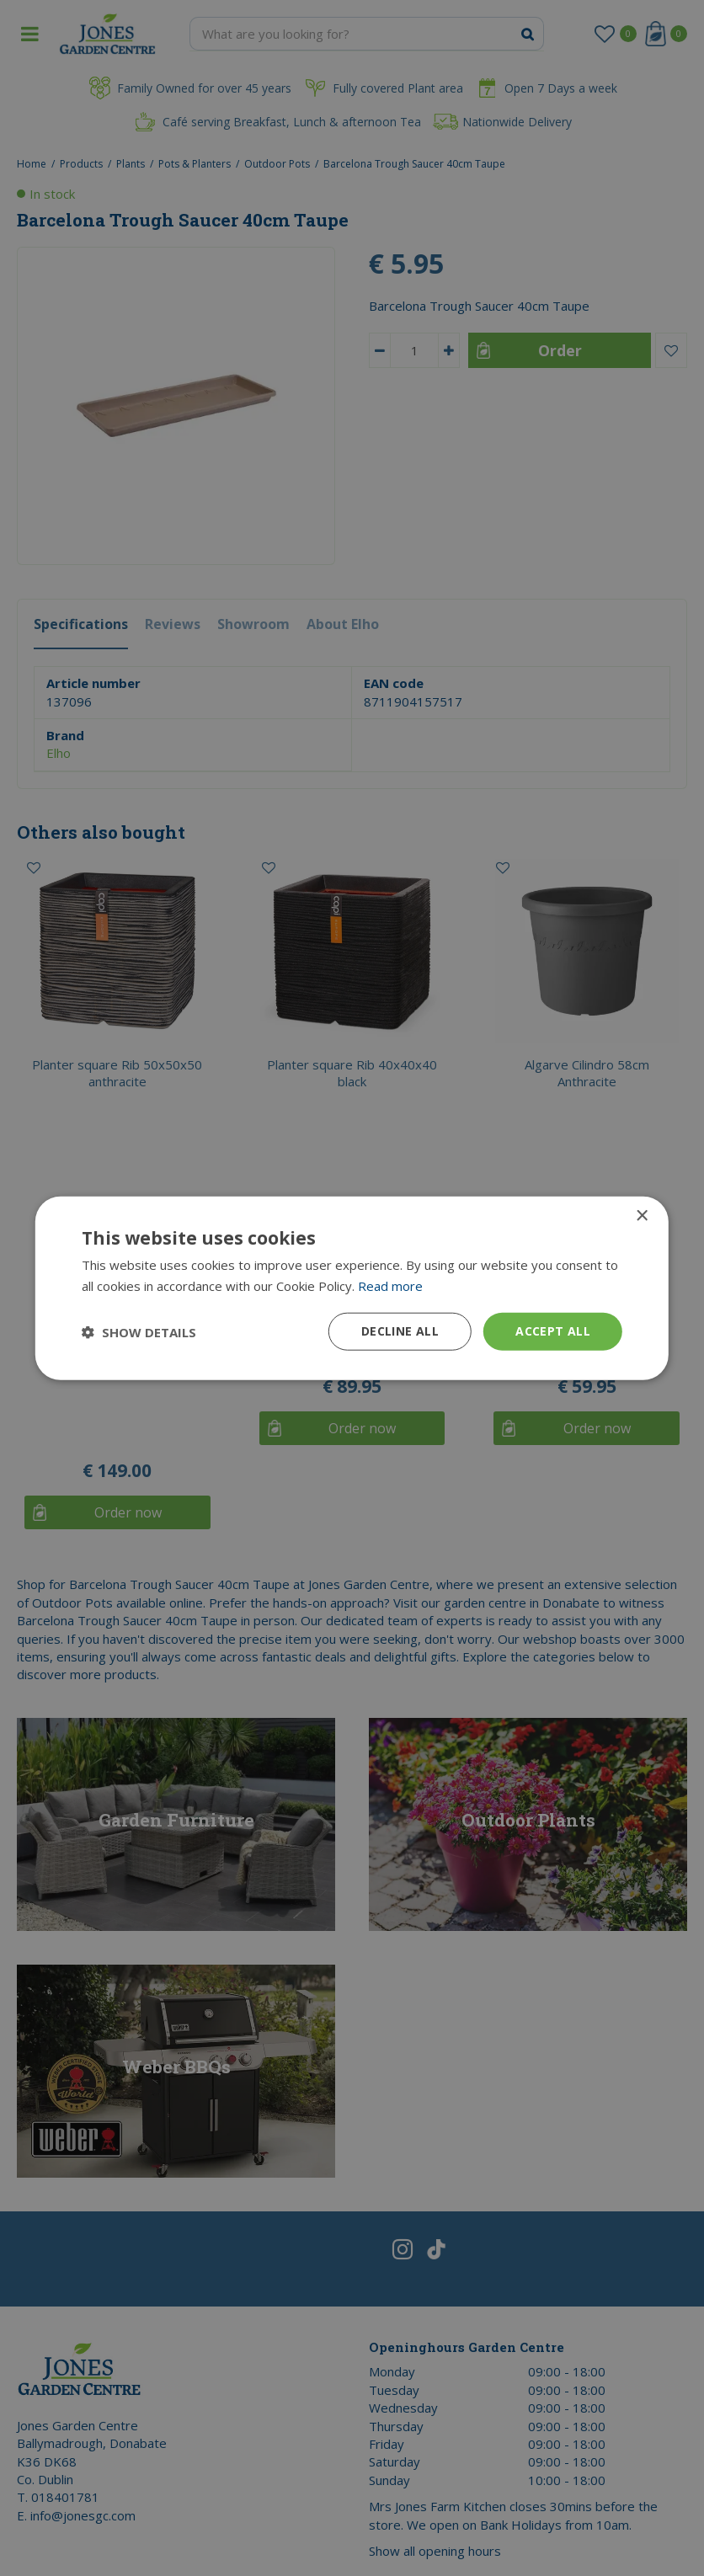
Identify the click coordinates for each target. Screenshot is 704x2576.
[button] (139, 1331)
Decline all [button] (400, 1331)
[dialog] (352, 1288)
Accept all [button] (552, 1331)
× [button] (641, 1215)
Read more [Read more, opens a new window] (390, 1285)
